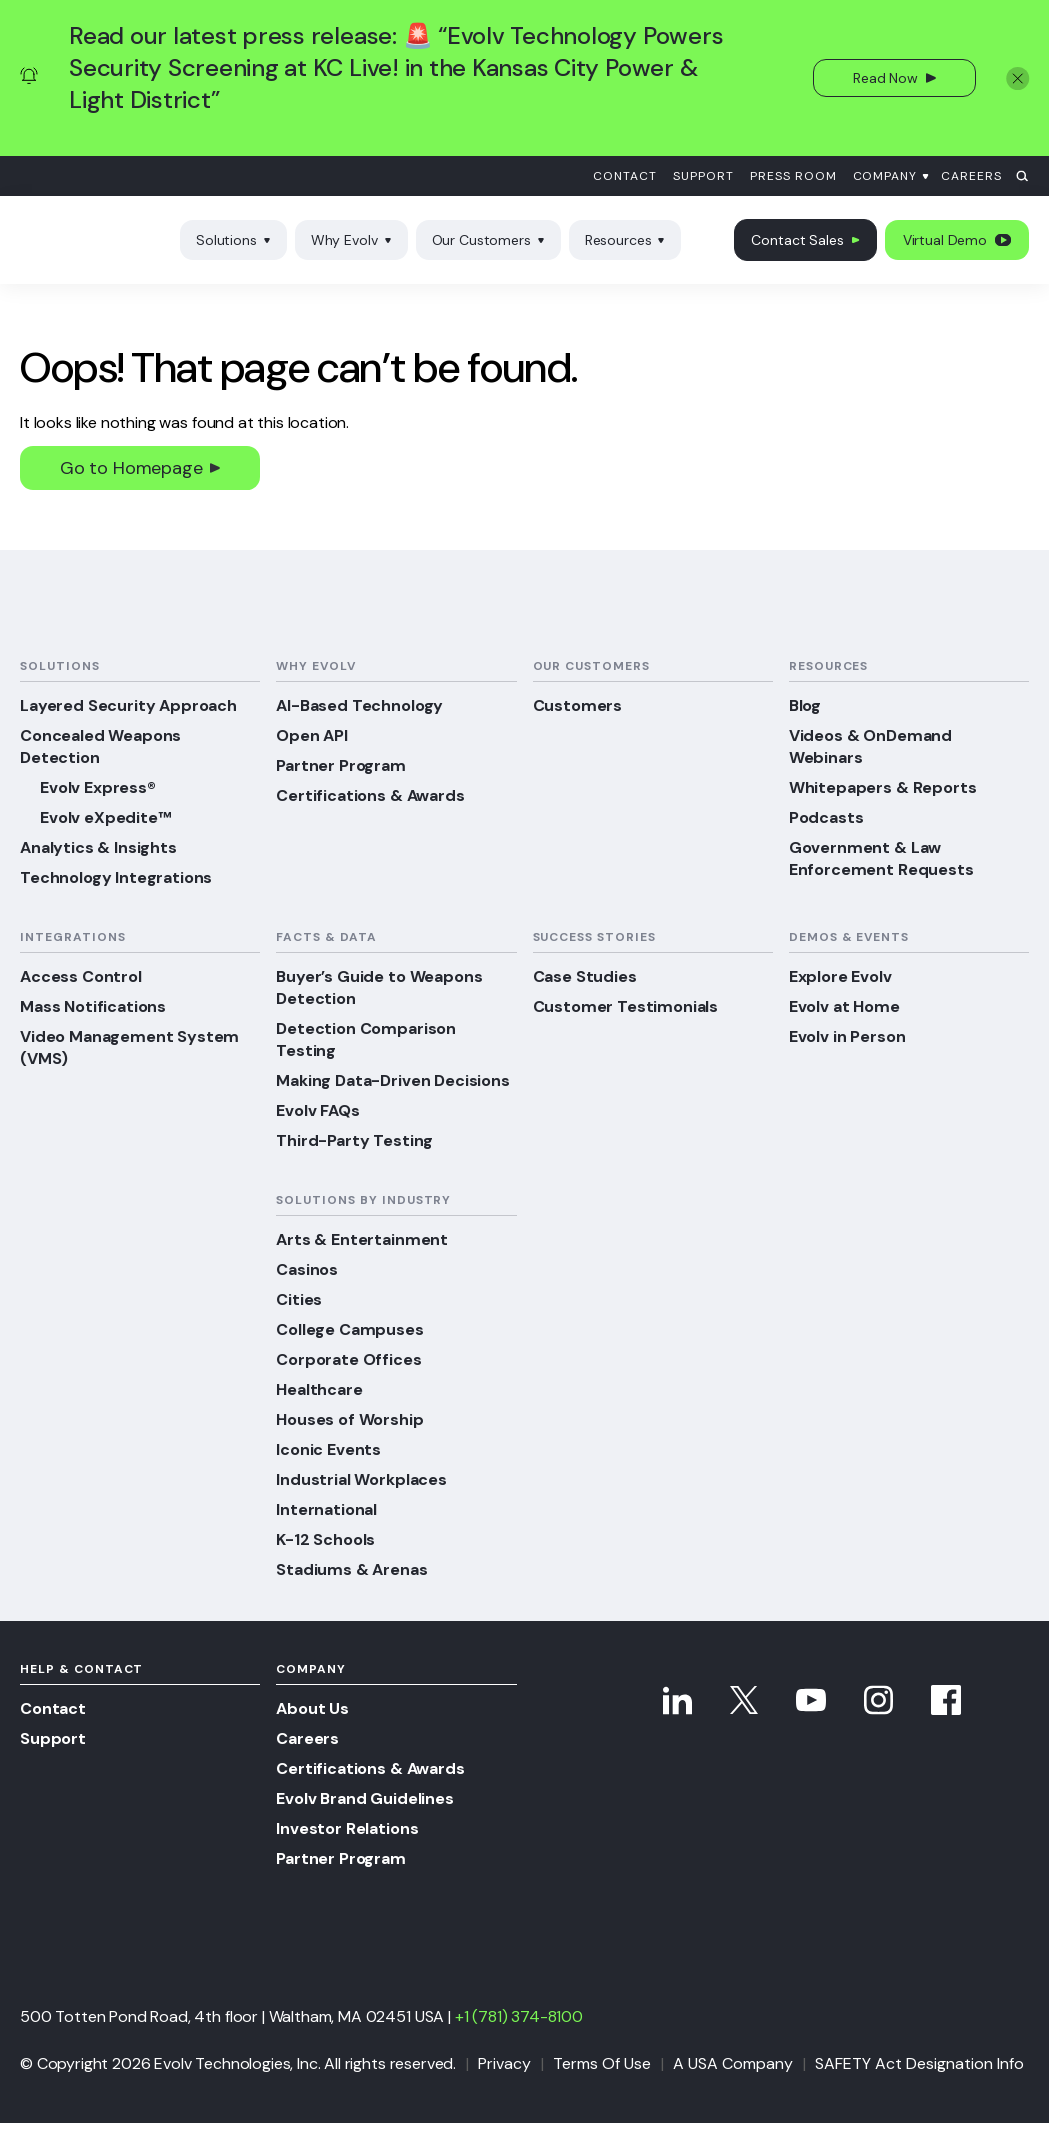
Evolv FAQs (317, 1110)
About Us (312, 1708)
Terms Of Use (602, 2063)
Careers (971, 176)
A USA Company (733, 2063)
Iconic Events (328, 1449)
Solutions (233, 240)
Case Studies (585, 976)
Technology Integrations (116, 877)
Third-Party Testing (354, 1140)
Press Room (793, 176)
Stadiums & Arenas (351, 1569)
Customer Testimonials (626, 1006)
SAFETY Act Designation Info (919, 2063)
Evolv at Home (844, 1006)
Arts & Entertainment (362, 1239)
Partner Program (341, 765)
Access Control (81, 976)
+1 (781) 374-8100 (519, 2016)
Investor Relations (347, 1828)
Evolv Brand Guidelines (364, 1798)
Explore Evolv (840, 976)
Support (703, 176)
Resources (625, 240)
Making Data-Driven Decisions (393, 1080)
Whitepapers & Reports (883, 787)
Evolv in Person (847, 1036)
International (326, 1509)
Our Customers (488, 240)
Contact (625, 176)
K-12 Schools (325, 1539)
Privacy (504, 2063)
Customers (578, 705)
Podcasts (826, 817)
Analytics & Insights (98, 847)
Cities (299, 1299)
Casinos (307, 1269)
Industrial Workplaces (361, 1479)
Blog (805, 705)
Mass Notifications (93, 1006)
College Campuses (349, 1329)
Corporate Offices (348, 1359)
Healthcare (319, 1389)
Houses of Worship (349, 1419)
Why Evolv (351, 240)
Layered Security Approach (128, 705)
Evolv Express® (98, 787)
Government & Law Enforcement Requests (881, 858)
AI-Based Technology (359, 705)
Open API (312, 735)
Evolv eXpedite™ (105, 817)
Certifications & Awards (370, 795)
